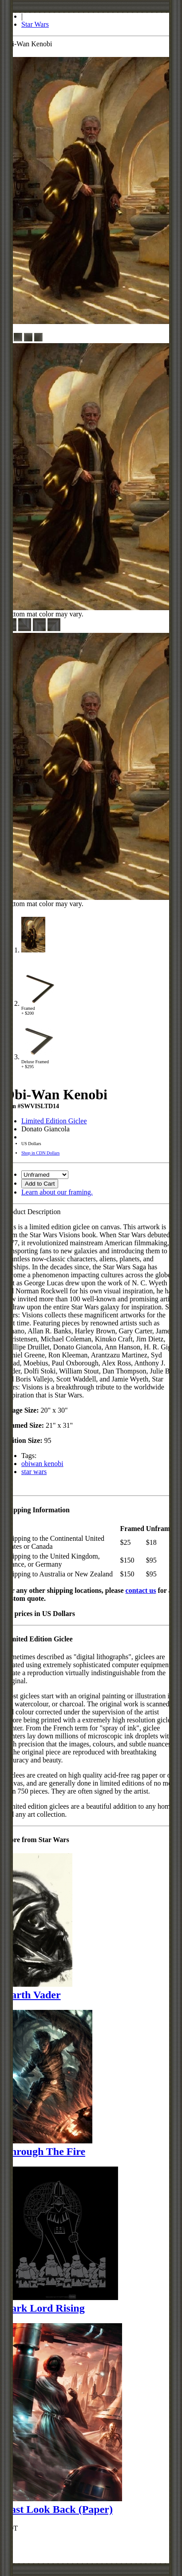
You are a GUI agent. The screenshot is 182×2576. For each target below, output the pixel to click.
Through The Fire (44, 2151)
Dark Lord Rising (44, 2308)
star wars (34, 1471)
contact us (141, 1590)
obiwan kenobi (42, 1463)
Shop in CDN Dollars (40, 1152)
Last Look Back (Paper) (58, 2509)
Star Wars (35, 24)
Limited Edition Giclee (54, 1121)
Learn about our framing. (57, 1192)
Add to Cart (40, 1183)
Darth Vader (32, 1995)
